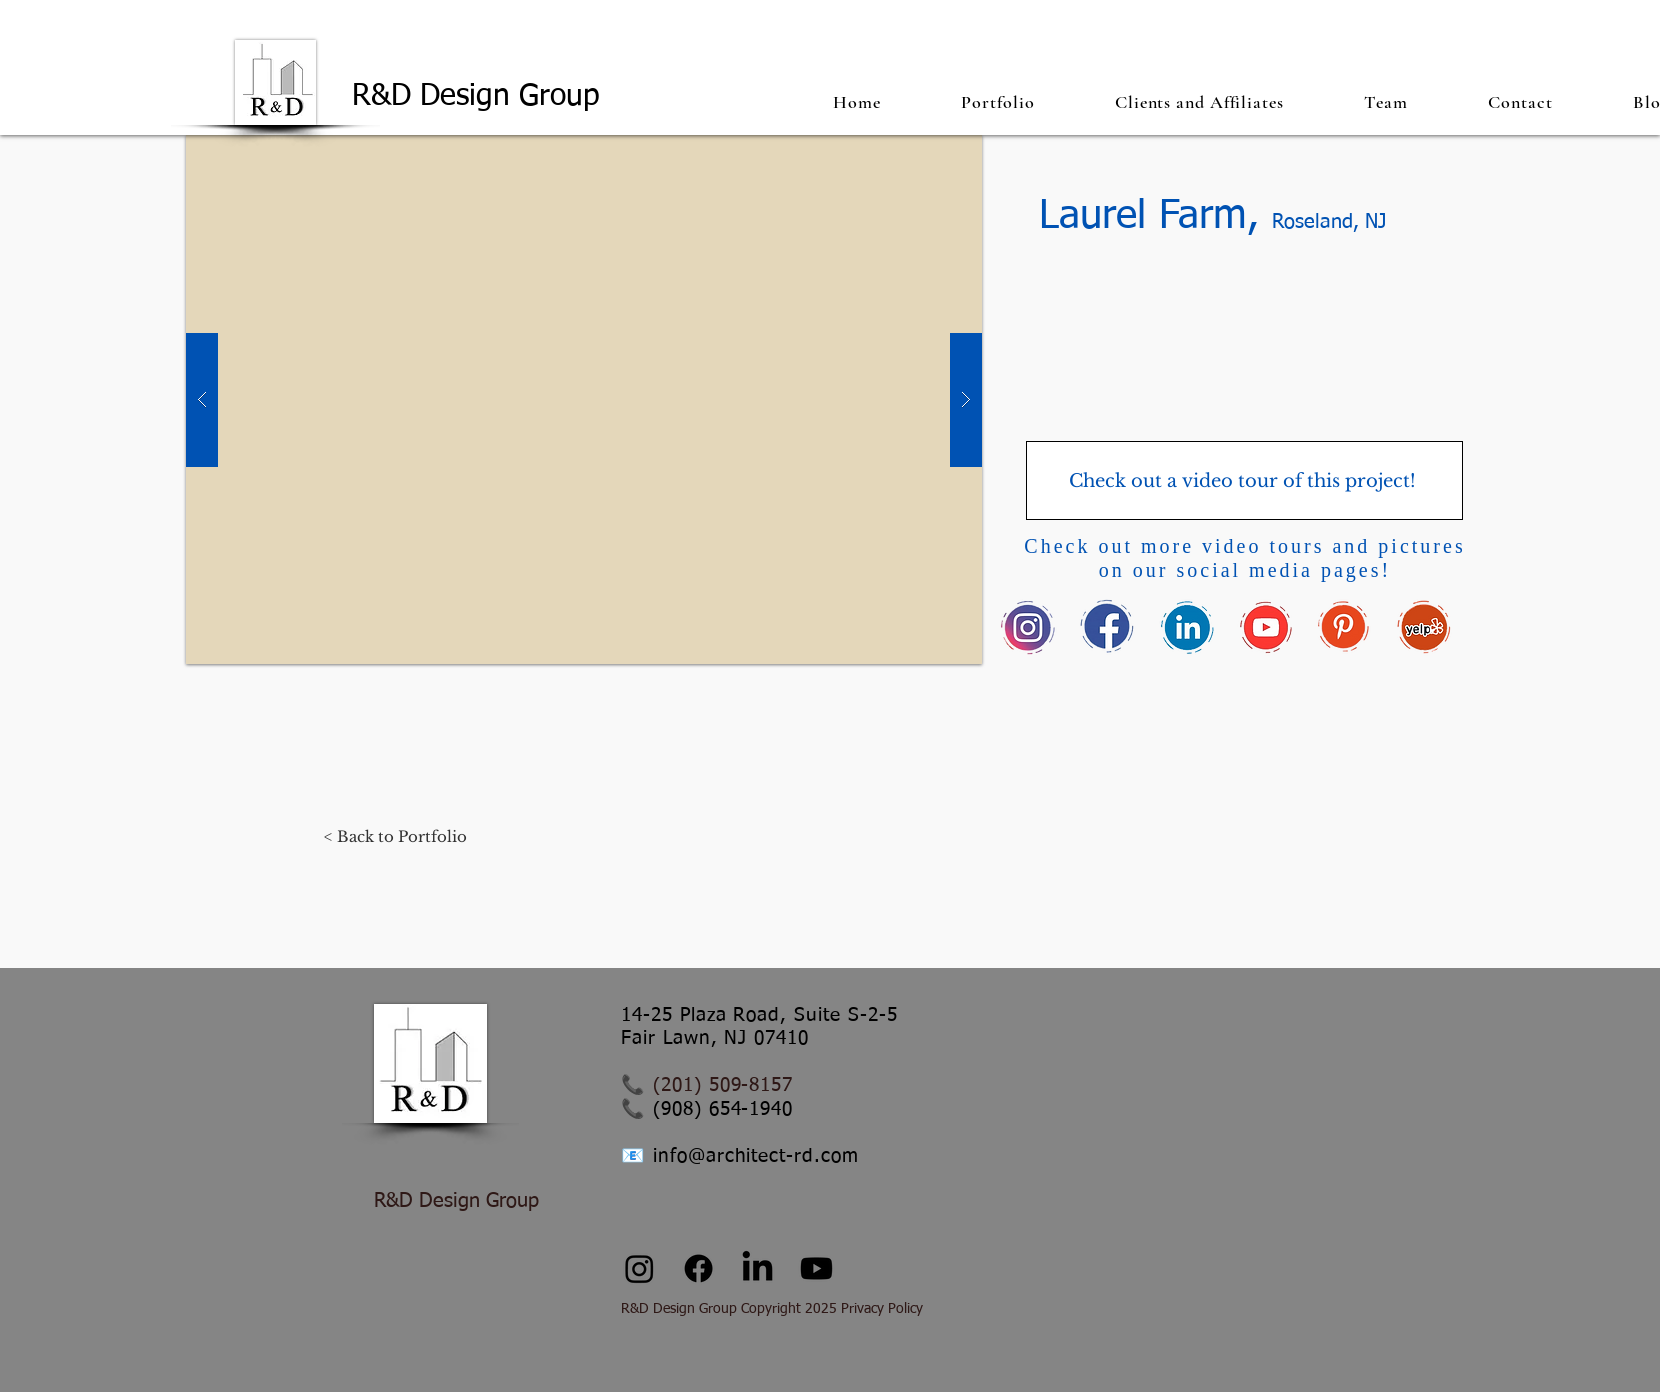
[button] (998, 101)
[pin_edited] (1344, 627)
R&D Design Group (480, 97)
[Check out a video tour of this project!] (1244, 480)
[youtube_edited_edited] (1265, 627)
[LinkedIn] (757, 1268)
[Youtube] (816, 1268)
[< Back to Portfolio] (395, 836)
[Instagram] (639, 1268)
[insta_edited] (1028, 627)
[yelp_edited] (1423, 627)
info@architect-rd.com (756, 1156)
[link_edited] (1186, 627)
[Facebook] (698, 1268)
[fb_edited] (1107, 627)
